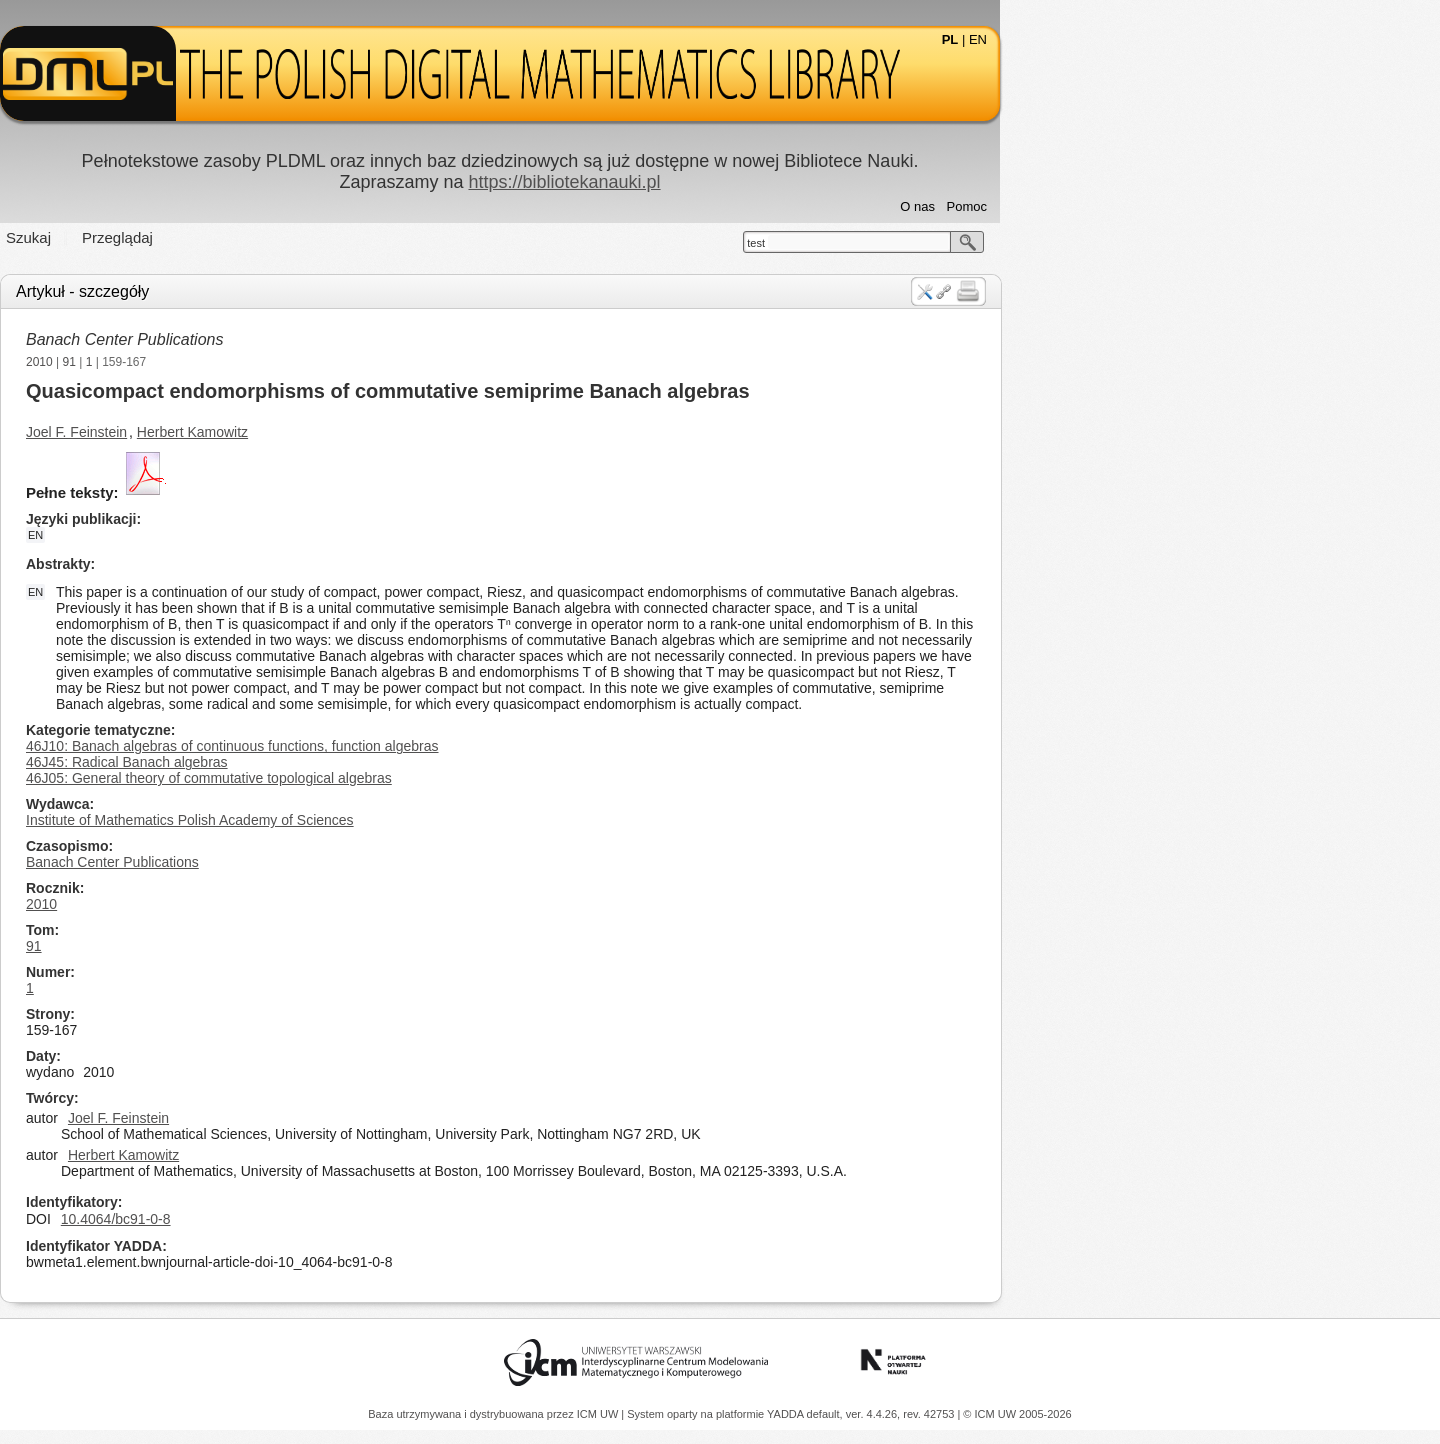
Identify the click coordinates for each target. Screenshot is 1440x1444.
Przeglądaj (337, 237)
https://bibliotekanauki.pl (784, 182)
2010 (259, 362)
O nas (1137, 206)
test (976, 243)
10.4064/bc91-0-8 (336, 1219)
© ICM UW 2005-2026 (1017, 1414)
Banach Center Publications (344, 339)
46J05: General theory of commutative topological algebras (429, 778)
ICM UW (599, 1414)
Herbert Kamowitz (412, 432)
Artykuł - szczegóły (302, 291)
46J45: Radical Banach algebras (347, 762)
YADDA (787, 1414)
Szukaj (248, 237)
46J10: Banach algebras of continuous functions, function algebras (452, 746)
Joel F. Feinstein (296, 432)
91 (289, 362)
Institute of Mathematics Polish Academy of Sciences (410, 820)
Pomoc (1187, 206)
